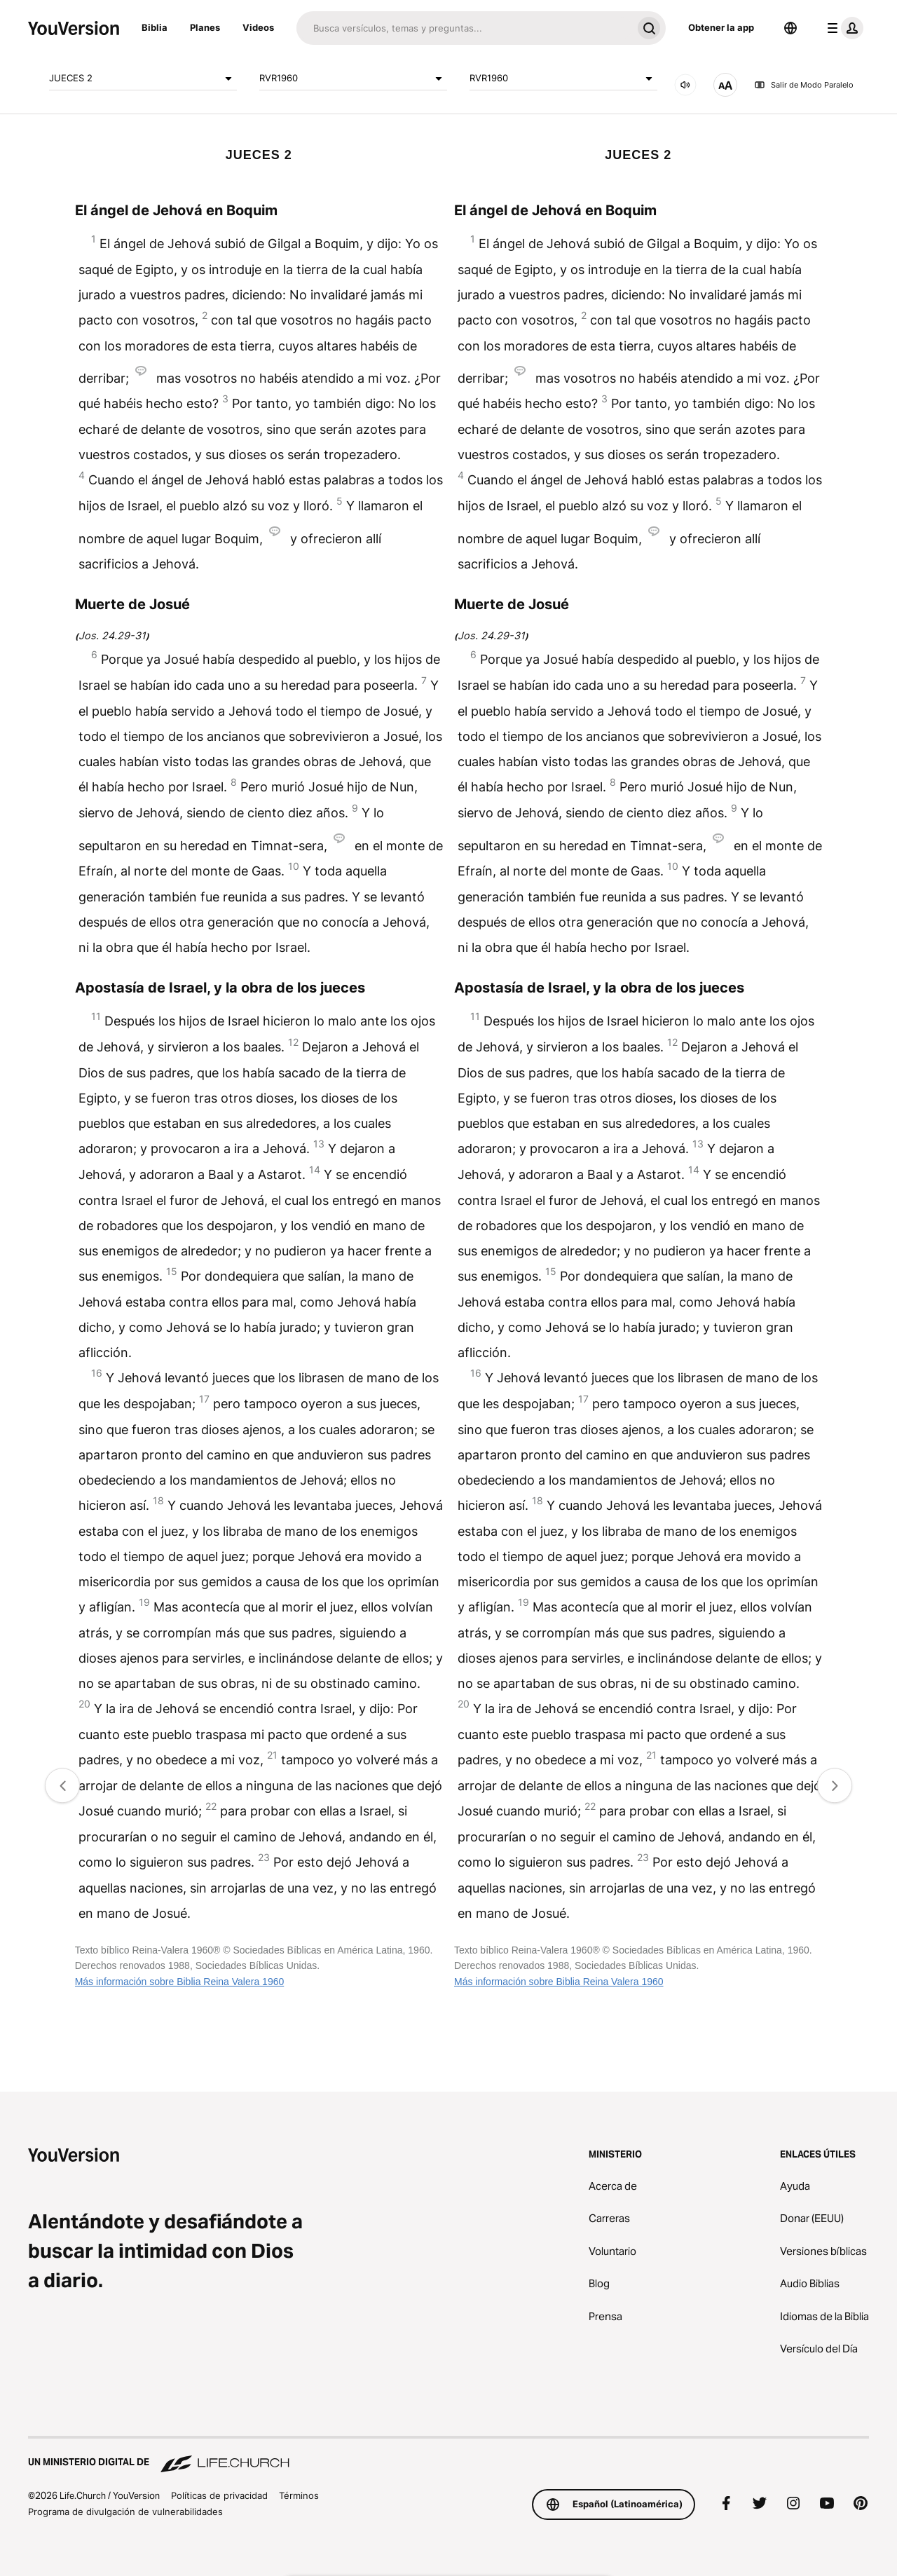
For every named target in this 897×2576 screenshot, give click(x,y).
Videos (258, 27)
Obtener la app (721, 27)
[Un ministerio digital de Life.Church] (448, 2455)
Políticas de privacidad (219, 2495)
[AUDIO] (685, 85)
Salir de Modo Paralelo (804, 84)
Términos (299, 2495)
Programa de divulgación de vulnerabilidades (125, 2511)
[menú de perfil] (842, 28)
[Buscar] (464, 28)
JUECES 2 (143, 78)
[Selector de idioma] (790, 28)
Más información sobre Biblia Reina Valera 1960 (180, 1981)
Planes (205, 27)
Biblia (154, 27)
